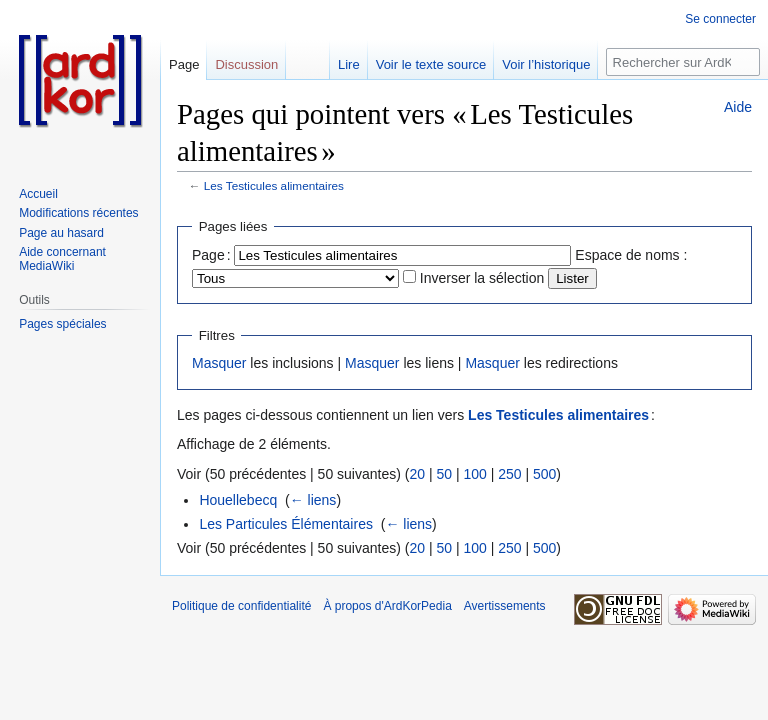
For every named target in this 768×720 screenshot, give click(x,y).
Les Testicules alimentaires (274, 185)
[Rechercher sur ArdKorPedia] (683, 62)
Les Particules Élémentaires (286, 524)
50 (444, 474)
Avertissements (505, 606)
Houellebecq (238, 500)
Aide (738, 107)
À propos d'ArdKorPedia (387, 606)
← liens (313, 500)
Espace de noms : (631, 255)
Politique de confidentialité (241, 606)
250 (509, 474)
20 (417, 474)
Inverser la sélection (482, 278)
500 (544, 474)
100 (474, 474)
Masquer (219, 363)
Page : (211, 255)
